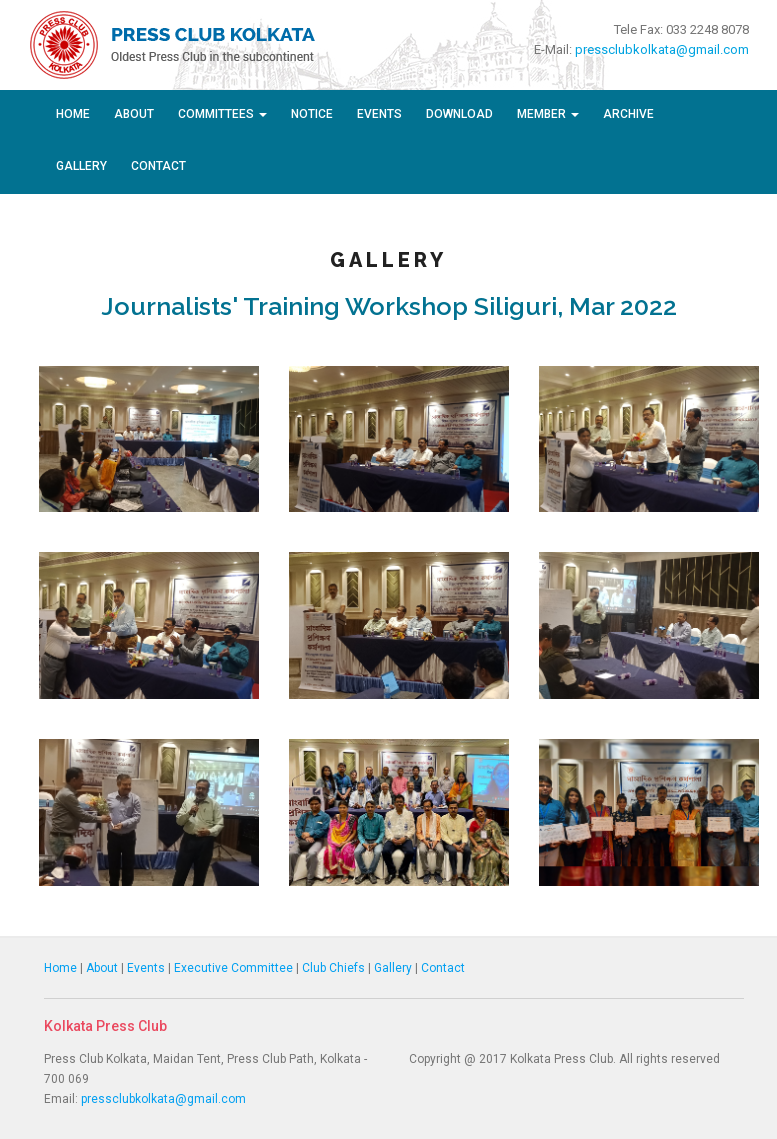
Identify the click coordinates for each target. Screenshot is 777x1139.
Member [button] (548, 114)
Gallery (81, 166)
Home (73, 114)
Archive (628, 114)
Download (459, 114)
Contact (158, 166)
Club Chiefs (333, 968)
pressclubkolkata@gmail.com (662, 49)
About (134, 114)
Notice (312, 114)
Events (379, 114)
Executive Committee (233, 968)
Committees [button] (222, 114)
